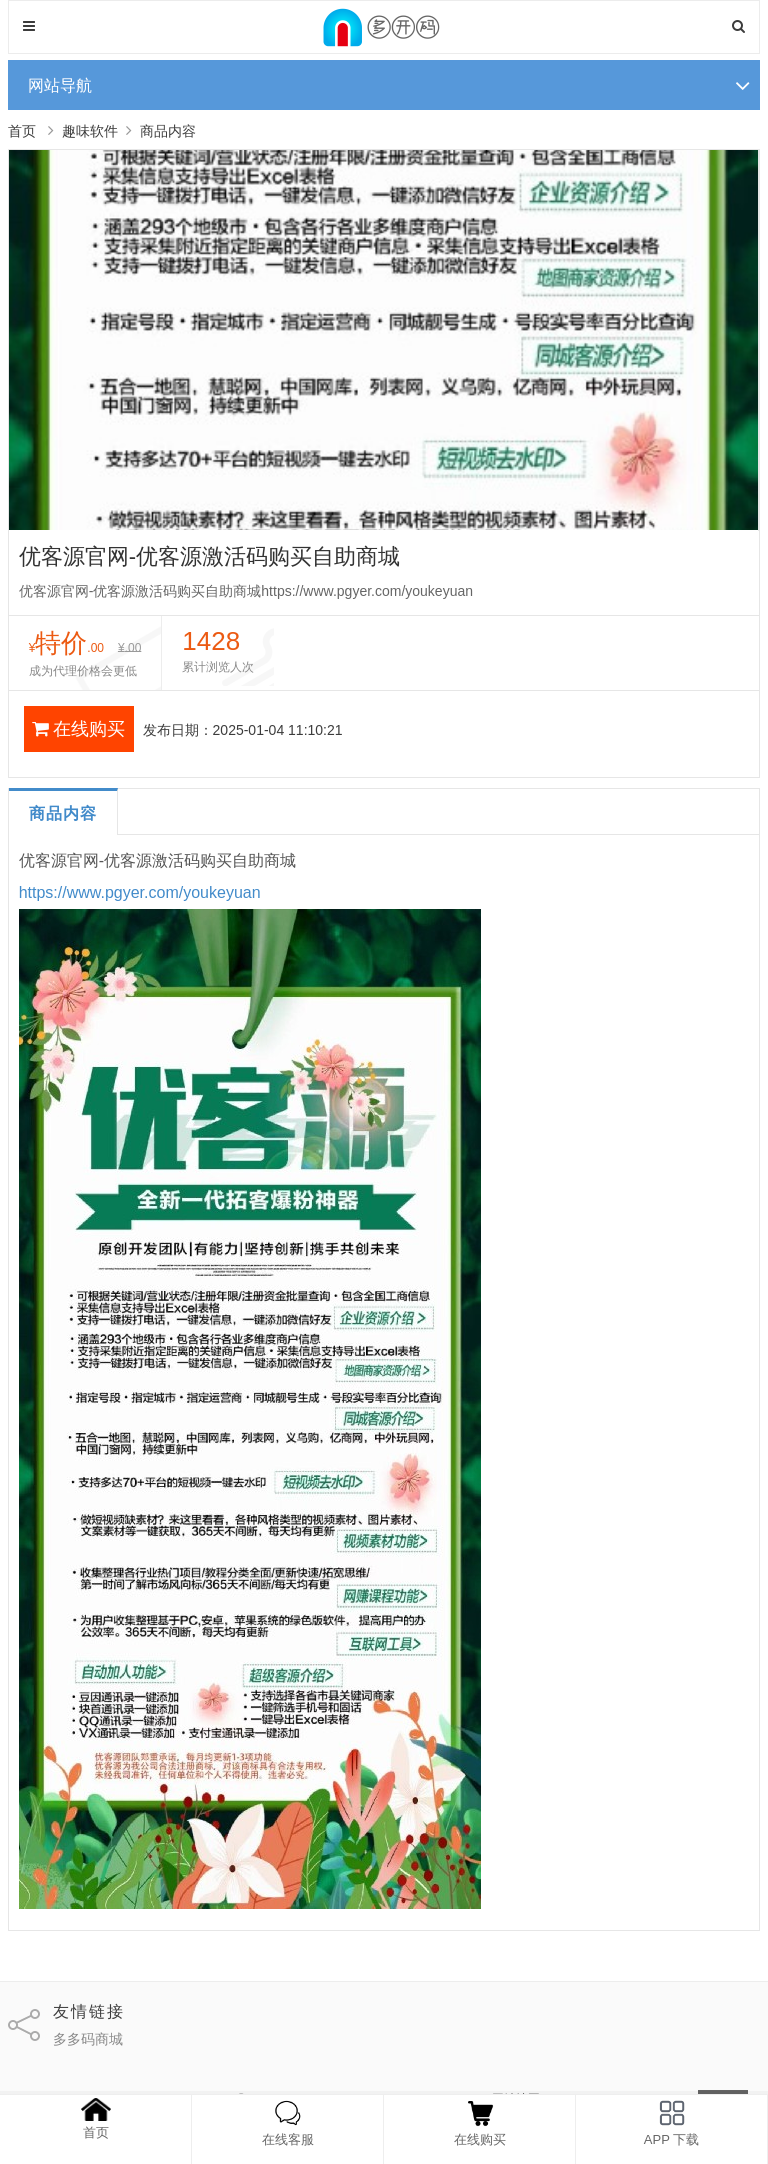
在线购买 (78, 729)
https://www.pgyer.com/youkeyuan (140, 892)
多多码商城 (88, 2039)
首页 (22, 131)
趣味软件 (90, 131)
